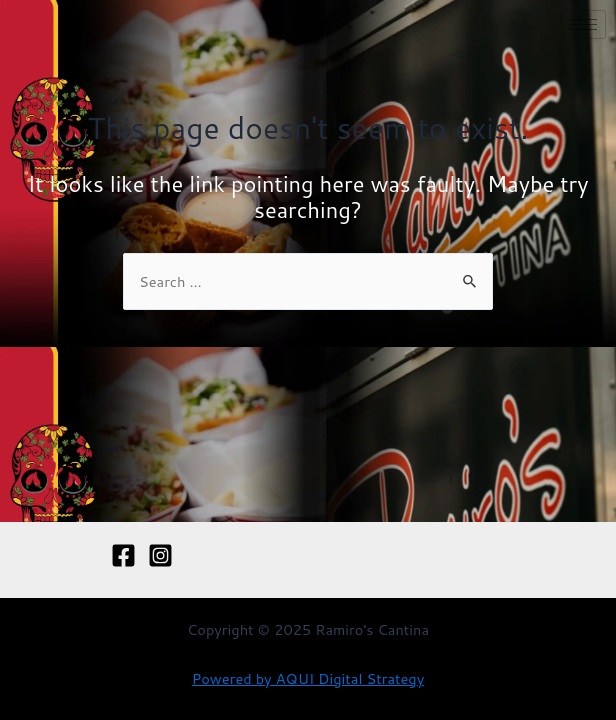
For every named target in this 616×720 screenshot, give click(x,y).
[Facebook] (123, 555)
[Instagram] (160, 555)
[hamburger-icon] (583, 24)
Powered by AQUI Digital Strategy (308, 678)
